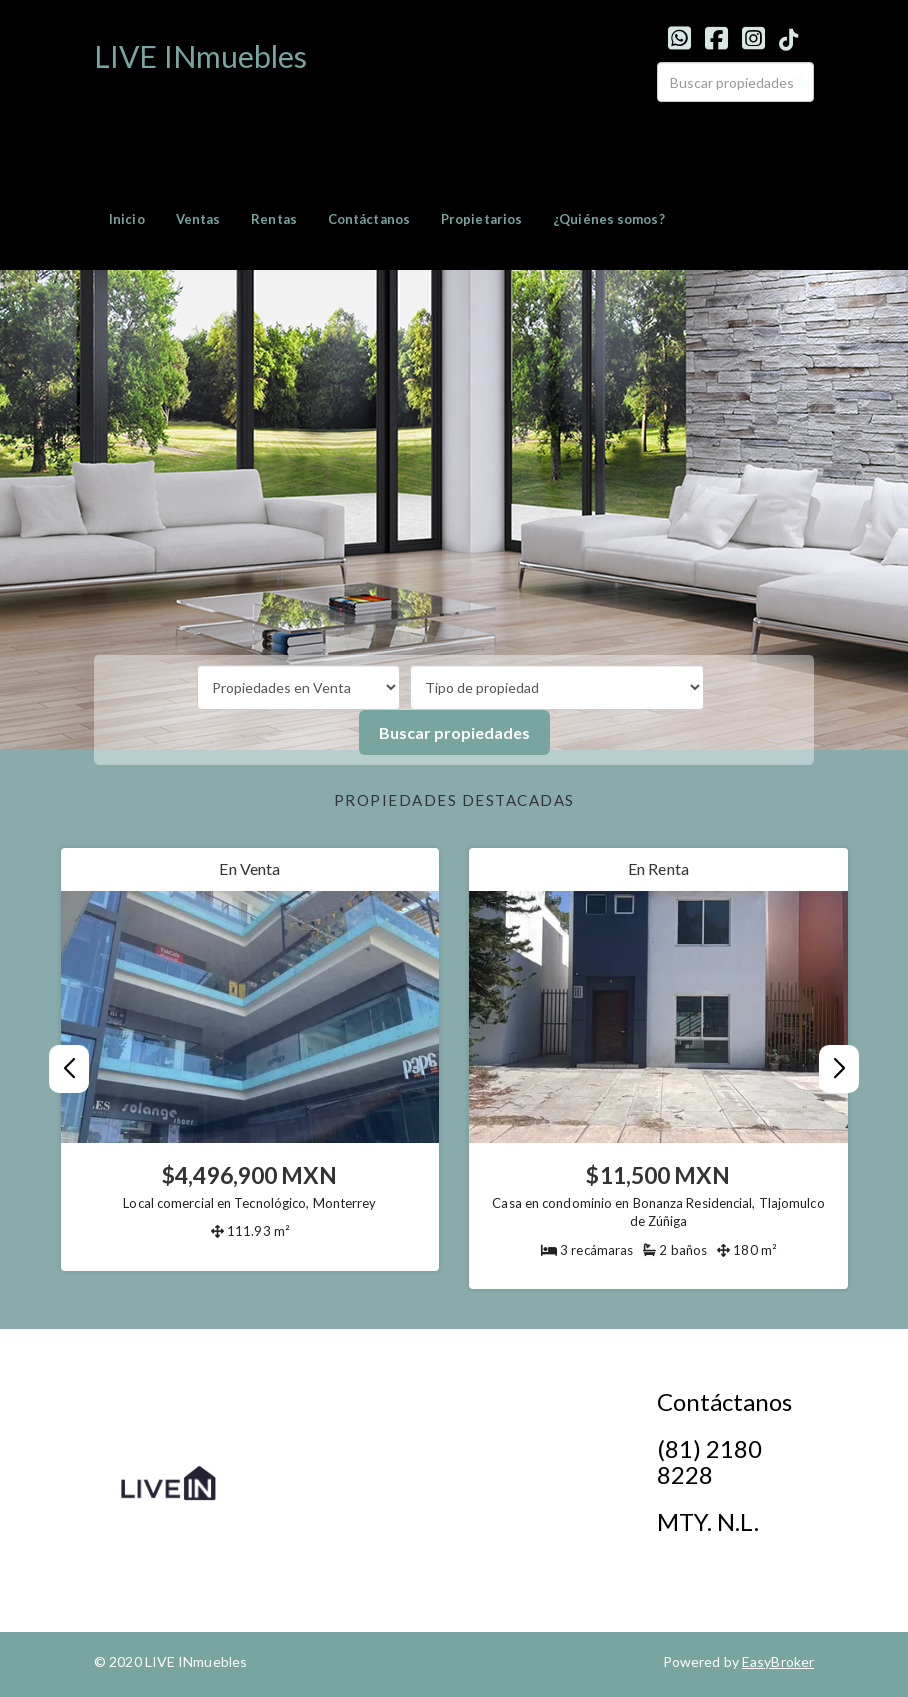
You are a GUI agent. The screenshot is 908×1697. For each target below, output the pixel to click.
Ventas (198, 219)
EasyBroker (778, 1661)
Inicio (127, 219)
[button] (839, 1069)
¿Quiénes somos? (609, 219)
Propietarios (481, 219)
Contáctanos (369, 219)
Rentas (274, 219)
